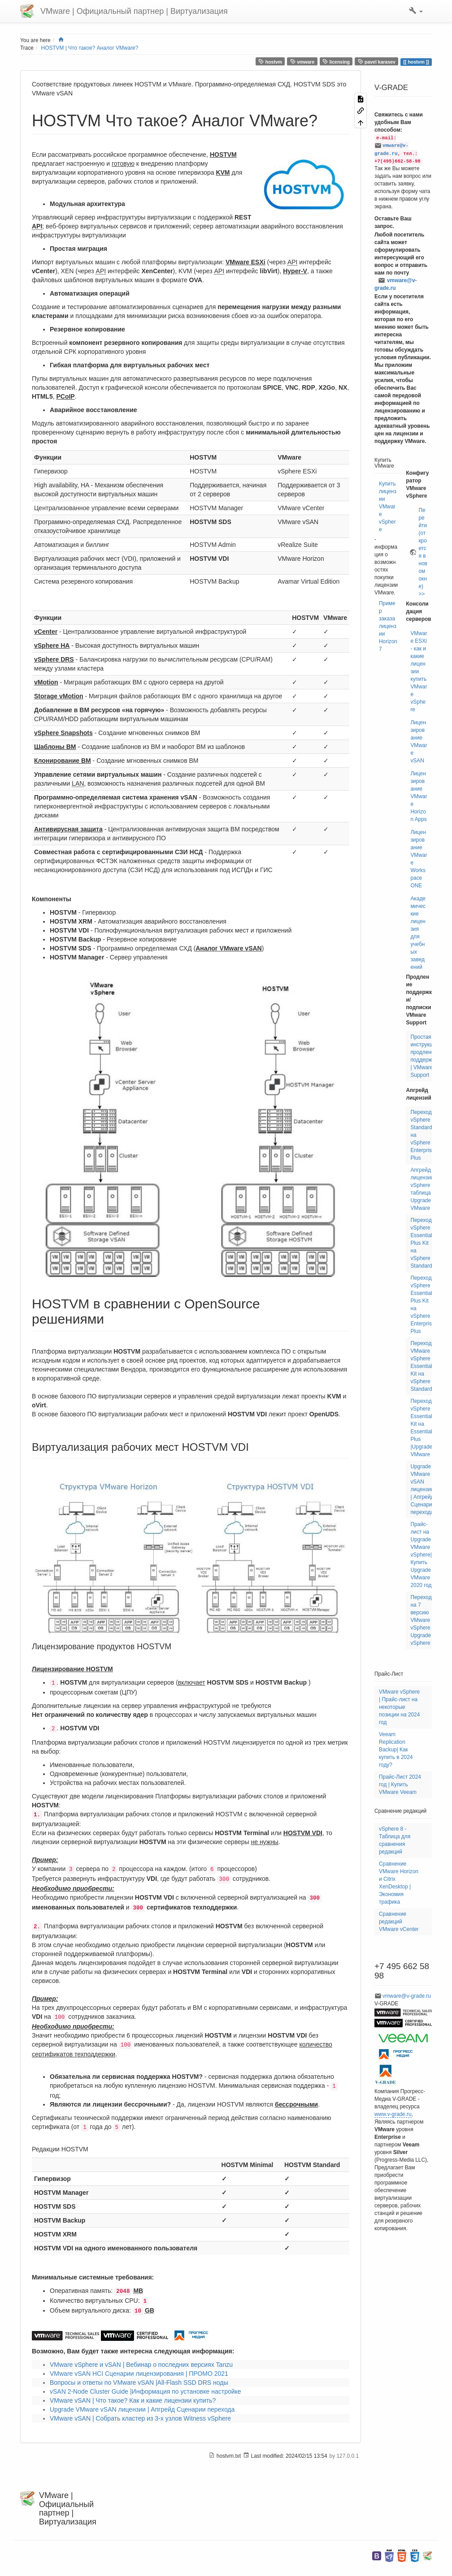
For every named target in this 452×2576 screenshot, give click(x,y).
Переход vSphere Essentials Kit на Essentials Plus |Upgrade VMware (422, 1428)
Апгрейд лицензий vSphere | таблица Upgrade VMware (422, 1189)
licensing (336, 62)
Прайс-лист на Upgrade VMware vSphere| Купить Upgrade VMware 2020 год (420, 1554)
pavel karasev (377, 62)
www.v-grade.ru (393, 2114)
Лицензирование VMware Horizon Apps (418, 796)
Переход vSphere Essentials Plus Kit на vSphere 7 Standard (422, 1243)
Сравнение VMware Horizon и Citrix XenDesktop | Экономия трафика (398, 1883)
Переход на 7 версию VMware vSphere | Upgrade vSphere (421, 1620)
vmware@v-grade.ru (395, 284)
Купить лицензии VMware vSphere (387, 507)
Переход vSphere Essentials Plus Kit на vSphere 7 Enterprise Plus (422, 1304)
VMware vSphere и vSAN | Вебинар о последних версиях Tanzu (141, 2364)
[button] (416, 11)
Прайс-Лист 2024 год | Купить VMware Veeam (400, 1784)
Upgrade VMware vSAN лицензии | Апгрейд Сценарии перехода (142, 2409)
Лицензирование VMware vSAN (418, 741)
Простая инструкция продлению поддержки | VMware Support (424, 1056)
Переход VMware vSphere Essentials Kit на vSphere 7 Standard (422, 1366)
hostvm (270, 62)
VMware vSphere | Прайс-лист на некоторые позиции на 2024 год (399, 1707)
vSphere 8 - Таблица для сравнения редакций (394, 1840)
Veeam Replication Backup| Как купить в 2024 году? (396, 1749)
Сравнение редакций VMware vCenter (399, 1921)
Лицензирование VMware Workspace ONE (418, 859)
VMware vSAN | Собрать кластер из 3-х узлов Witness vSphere (140, 2418)
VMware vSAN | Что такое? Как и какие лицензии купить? (133, 2400)
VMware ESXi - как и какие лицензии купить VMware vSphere (418, 671)
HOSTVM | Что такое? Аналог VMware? (90, 48)
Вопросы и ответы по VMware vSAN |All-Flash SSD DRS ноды (139, 2382)
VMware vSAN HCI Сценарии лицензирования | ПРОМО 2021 (139, 2373)
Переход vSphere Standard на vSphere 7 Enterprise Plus (422, 1135)
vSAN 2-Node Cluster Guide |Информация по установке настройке (145, 2391)
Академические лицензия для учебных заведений (418, 932)
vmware (302, 62)
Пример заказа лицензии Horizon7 (388, 626)
